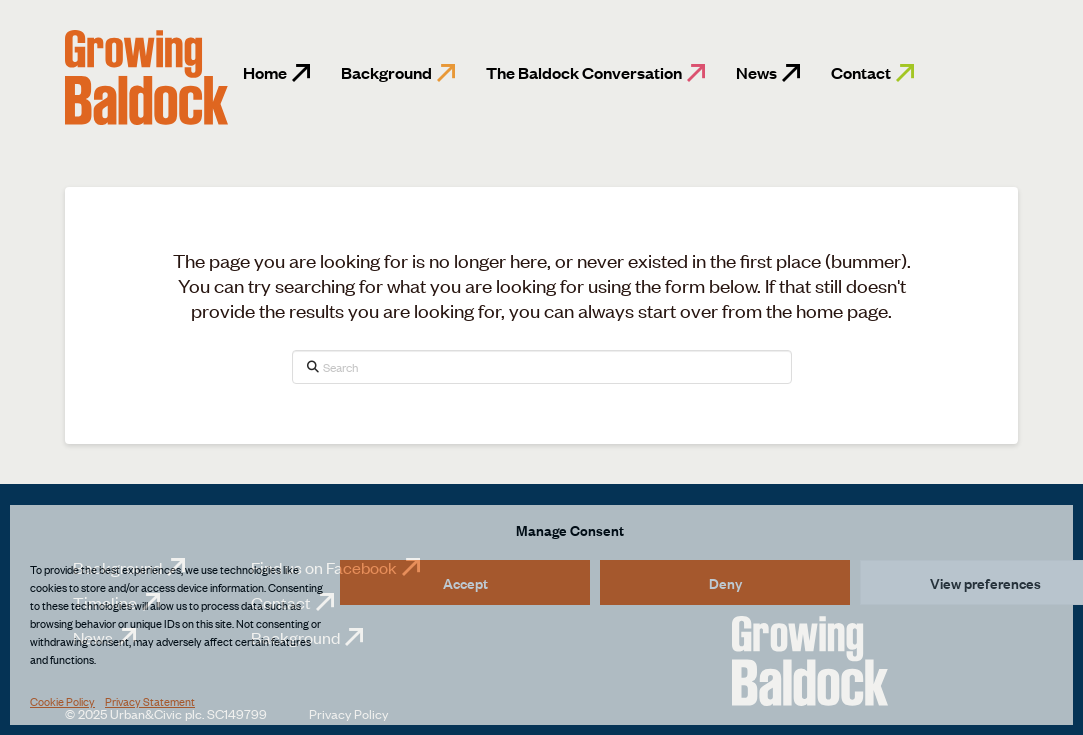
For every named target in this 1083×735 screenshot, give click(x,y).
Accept (465, 582)
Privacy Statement (150, 701)
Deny (725, 582)
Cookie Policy (62, 701)
